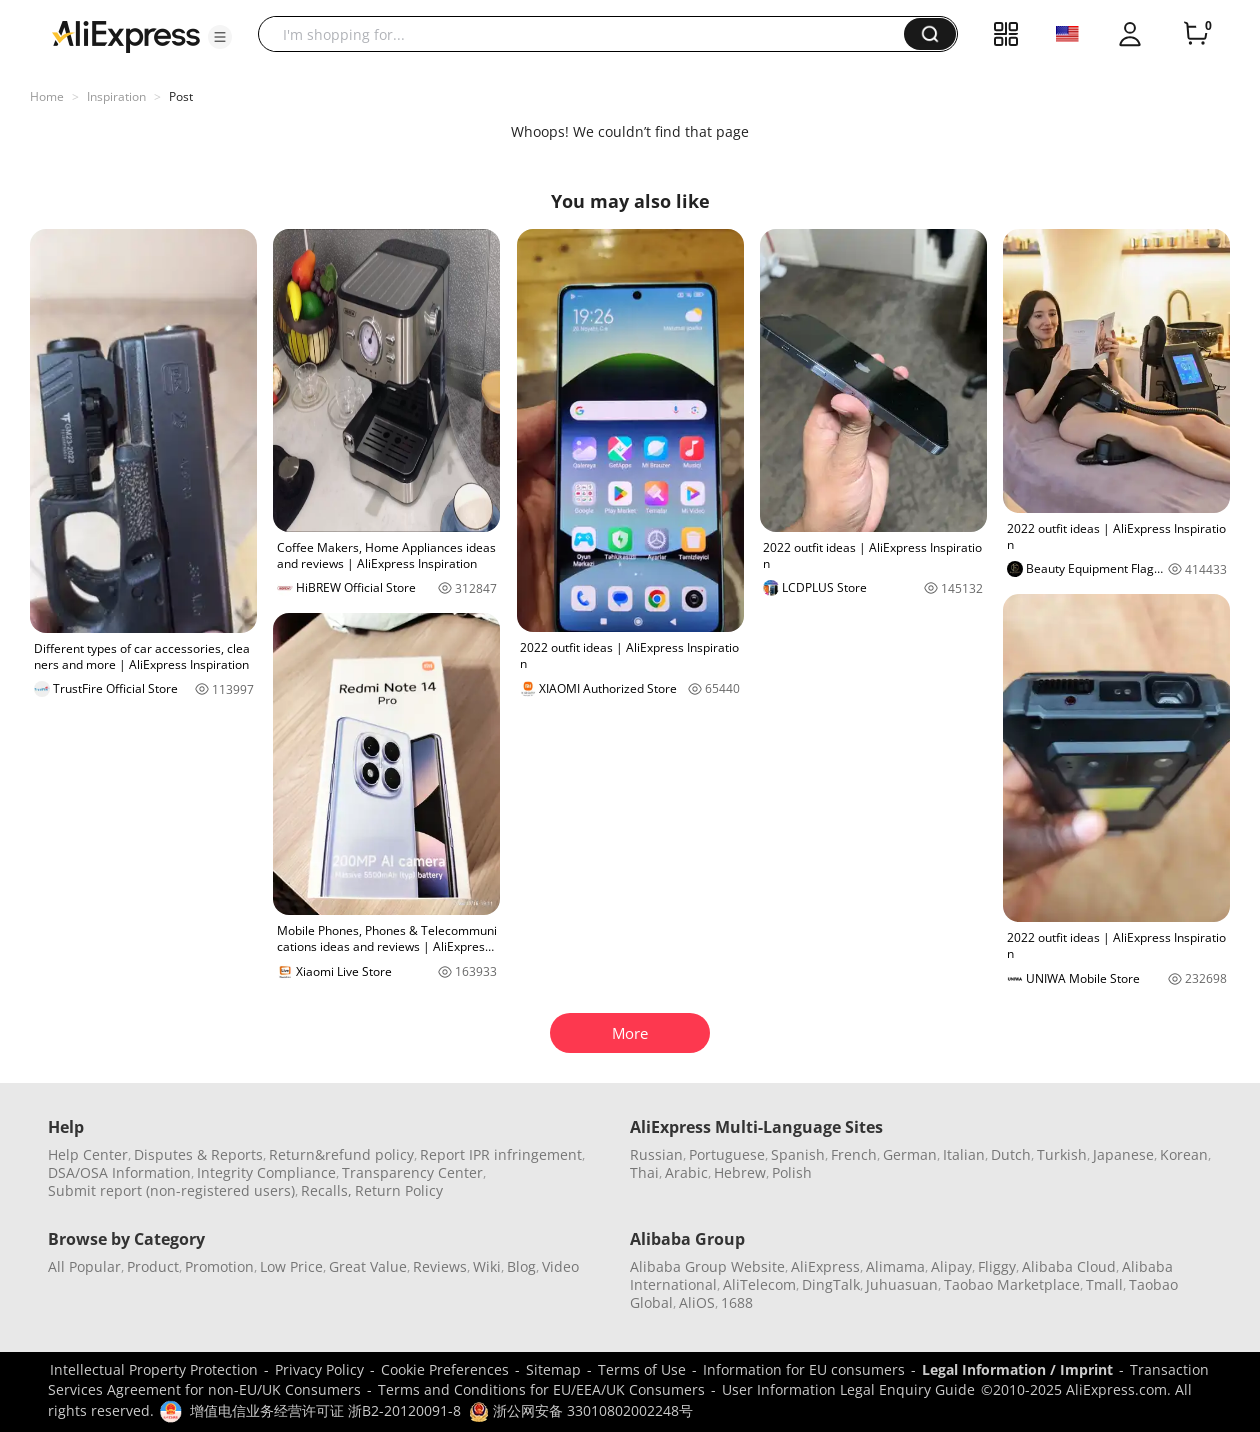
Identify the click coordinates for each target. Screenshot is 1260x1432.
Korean (1184, 1154)
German (910, 1154)
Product (153, 1266)
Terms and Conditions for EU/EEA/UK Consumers (541, 1389)
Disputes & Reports (198, 1154)
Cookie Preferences (445, 1369)
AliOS (697, 1302)
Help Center (88, 1154)
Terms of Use (642, 1369)
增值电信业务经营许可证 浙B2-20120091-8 (325, 1410)
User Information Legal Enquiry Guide (848, 1389)
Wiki (487, 1266)
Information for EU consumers (804, 1369)
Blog (521, 1266)
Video (560, 1266)
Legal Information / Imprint (1017, 1369)
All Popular (84, 1266)
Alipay (951, 1266)
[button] (220, 37)
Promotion (219, 1266)
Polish (792, 1172)
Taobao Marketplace (1012, 1284)
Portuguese (727, 1154)
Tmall (1104, 1284)
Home (47, 96)
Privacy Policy (319, 1369)
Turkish (1062, 1154)
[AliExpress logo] (126, 35)
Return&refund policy (341, 1154)
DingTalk (831, 1284)
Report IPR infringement (501, 1154)
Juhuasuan (902, 1284)
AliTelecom (759, 1284)
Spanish (798, 1154)
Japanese (1123, 1154)
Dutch (1011, 1154)
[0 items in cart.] (1196, 34)
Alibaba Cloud (1069, 1266)
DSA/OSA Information (119, 1172)
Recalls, (326, 1190)
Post (181, 96)
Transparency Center (412, 1172)
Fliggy (997, 1266)
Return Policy (399, 1190)
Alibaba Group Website (707, 1266)
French (854, 1154)
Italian (964, 1154)
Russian (656, 1154)
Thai (644, 1172)
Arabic (686, 1172)
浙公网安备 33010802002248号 (581, 1410)
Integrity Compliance (266, 1172)
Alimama (895, 1266)
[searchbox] (588, 34)
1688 (737, 1302)
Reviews (440, 1266)
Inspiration (116, 96)
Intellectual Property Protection (154, 1369)
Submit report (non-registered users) (171, 1190)
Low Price (291, 1266)
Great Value (368, 1266)
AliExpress (825, 1266)
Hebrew (740, 1172)
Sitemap (553, 1369)
